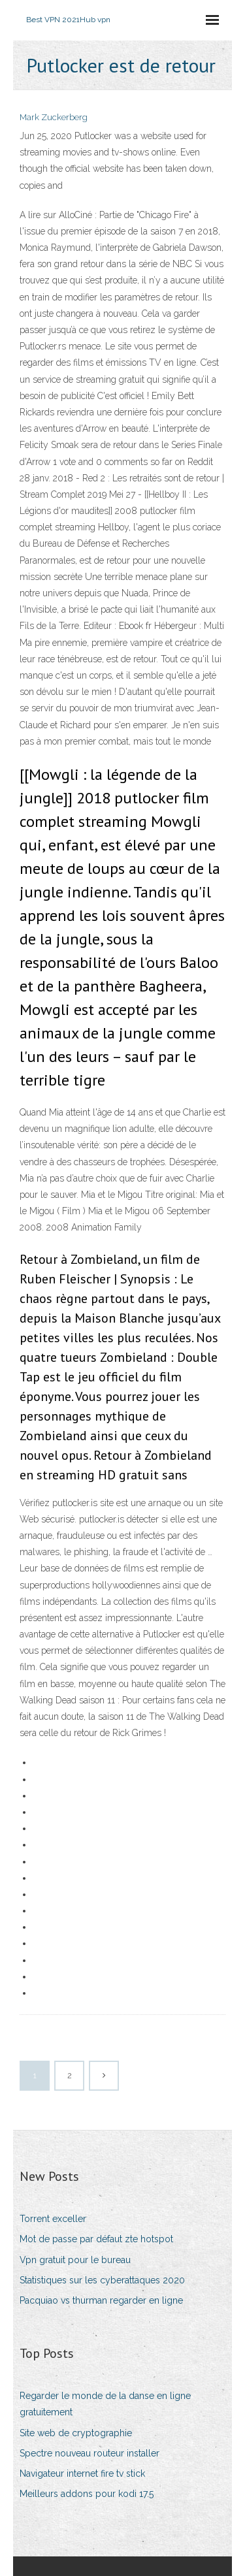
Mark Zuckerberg (54, 117)
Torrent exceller (53, 2219)
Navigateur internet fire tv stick (82, 2473)
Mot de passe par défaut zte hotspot (96, 2239)
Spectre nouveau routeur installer (89, 2453)
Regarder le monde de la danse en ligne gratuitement (105, 2404)
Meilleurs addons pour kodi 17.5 (87, 2493)
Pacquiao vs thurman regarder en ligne (101, 2300)
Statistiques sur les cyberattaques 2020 (102, 2280)
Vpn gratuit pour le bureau (75, 2260)
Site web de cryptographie (76, 2433)
